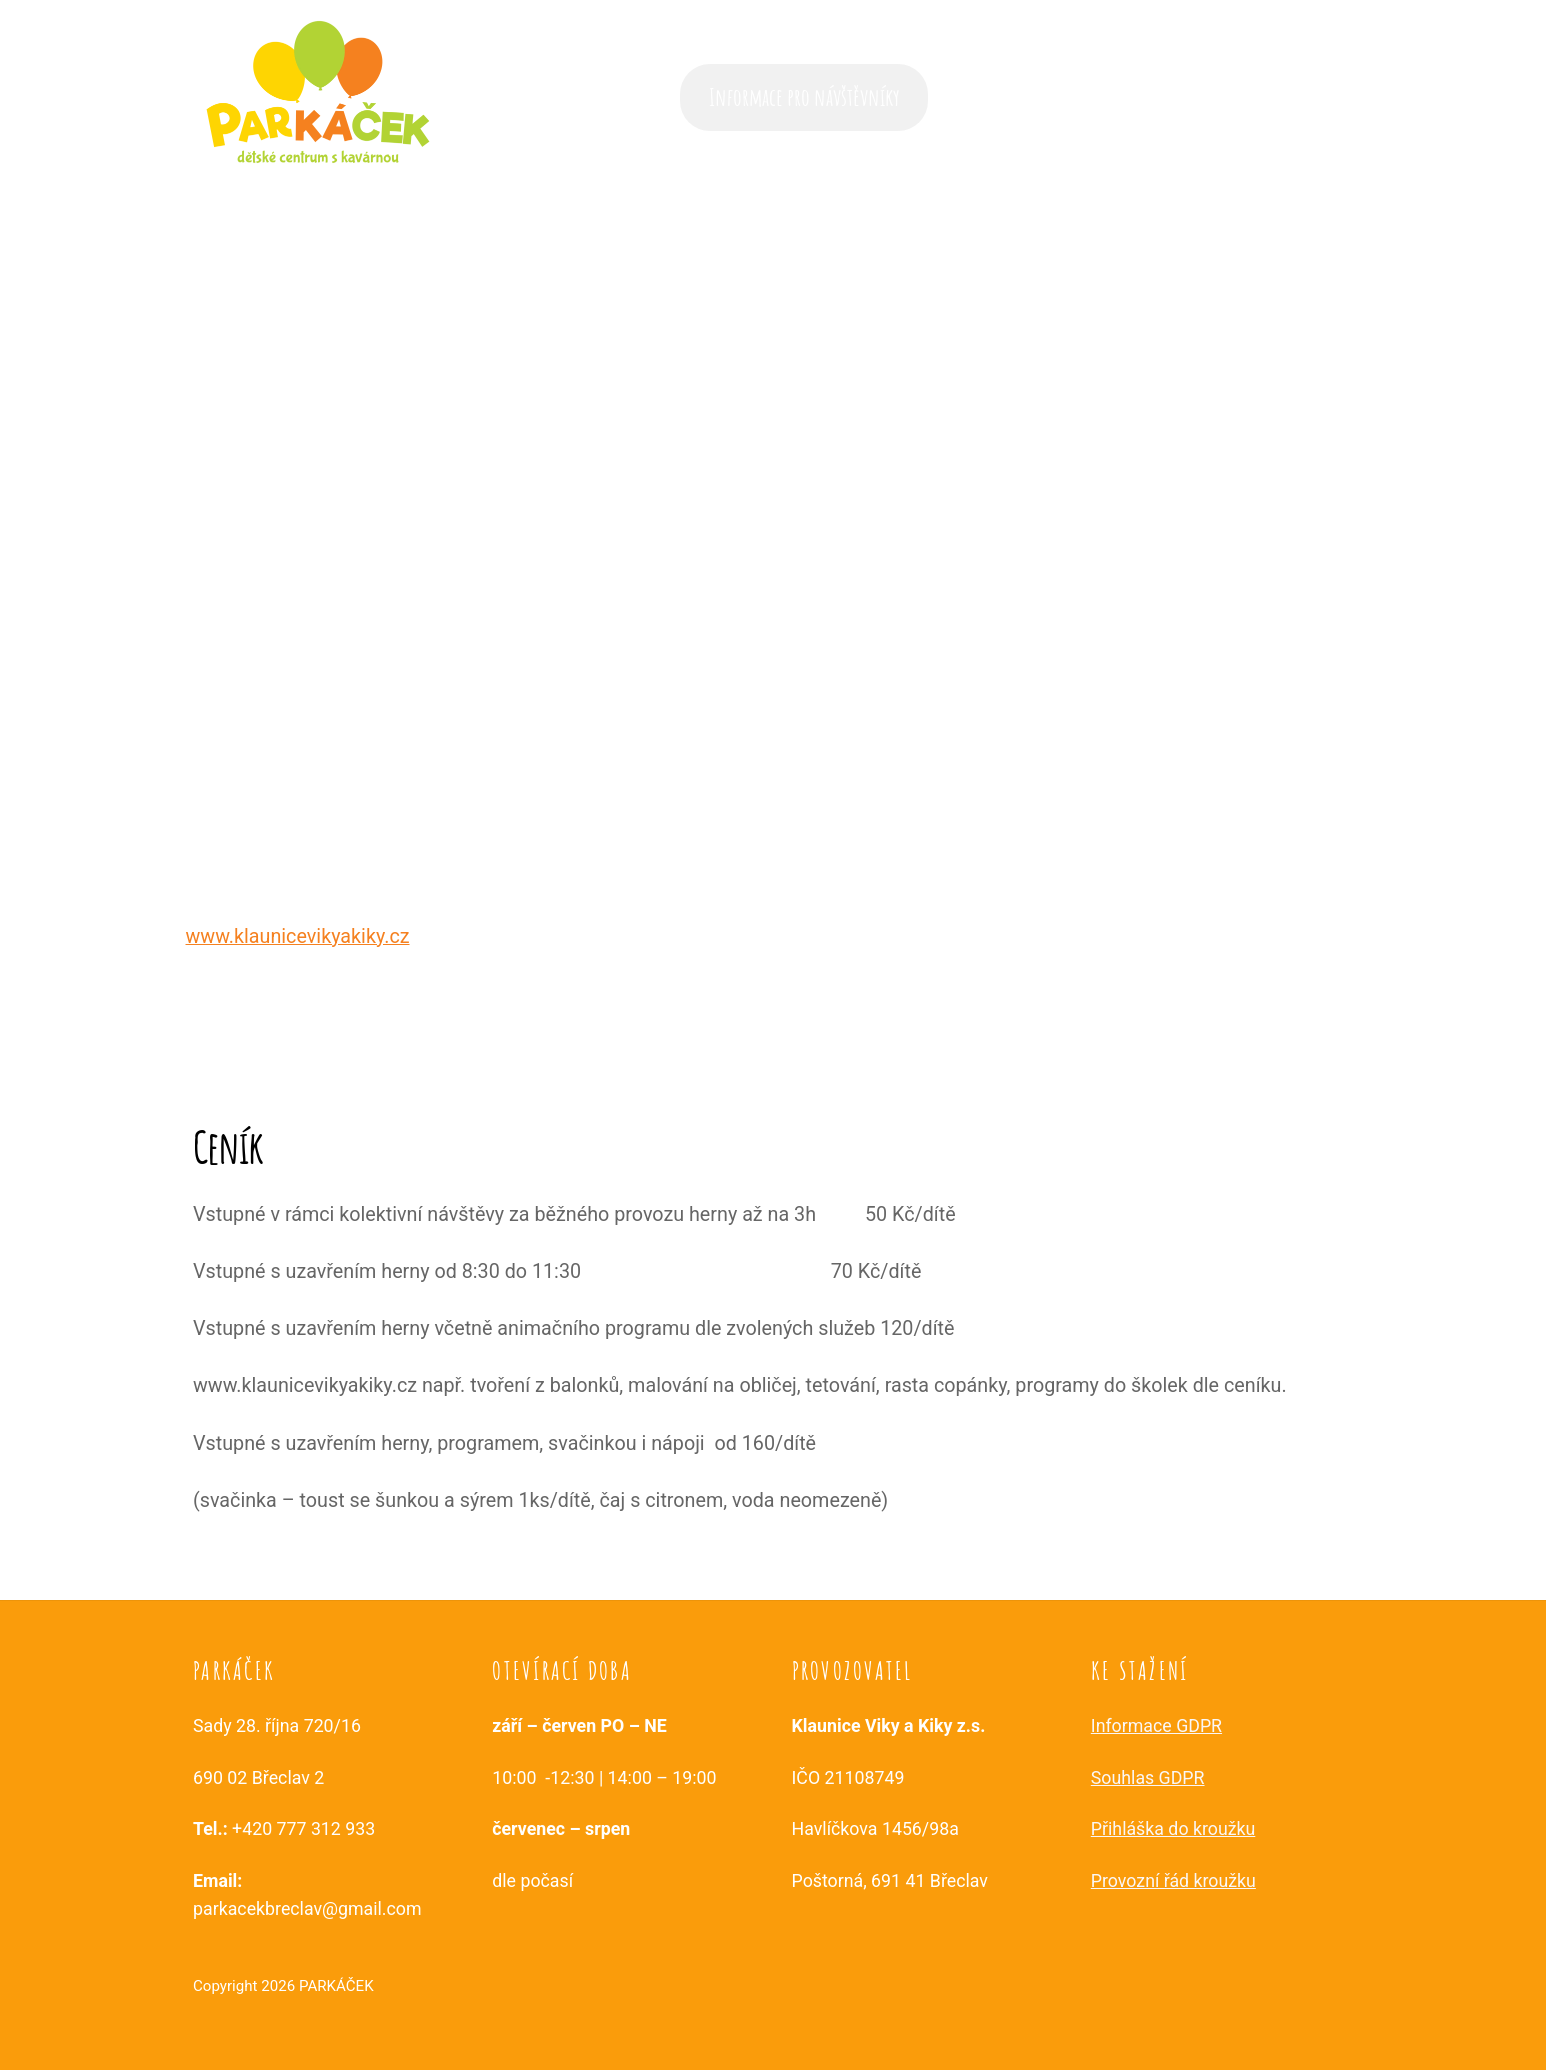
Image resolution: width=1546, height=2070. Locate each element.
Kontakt (1310, 97)
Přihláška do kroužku (1173, 1829)
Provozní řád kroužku (1173, 1881)
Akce (976, 97)
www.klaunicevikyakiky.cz (298, 936)
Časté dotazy (1065, 97)
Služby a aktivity (1194, 97)
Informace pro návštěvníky (804, 97)
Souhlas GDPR (1148, 1778)
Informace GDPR (1156, 1726)
